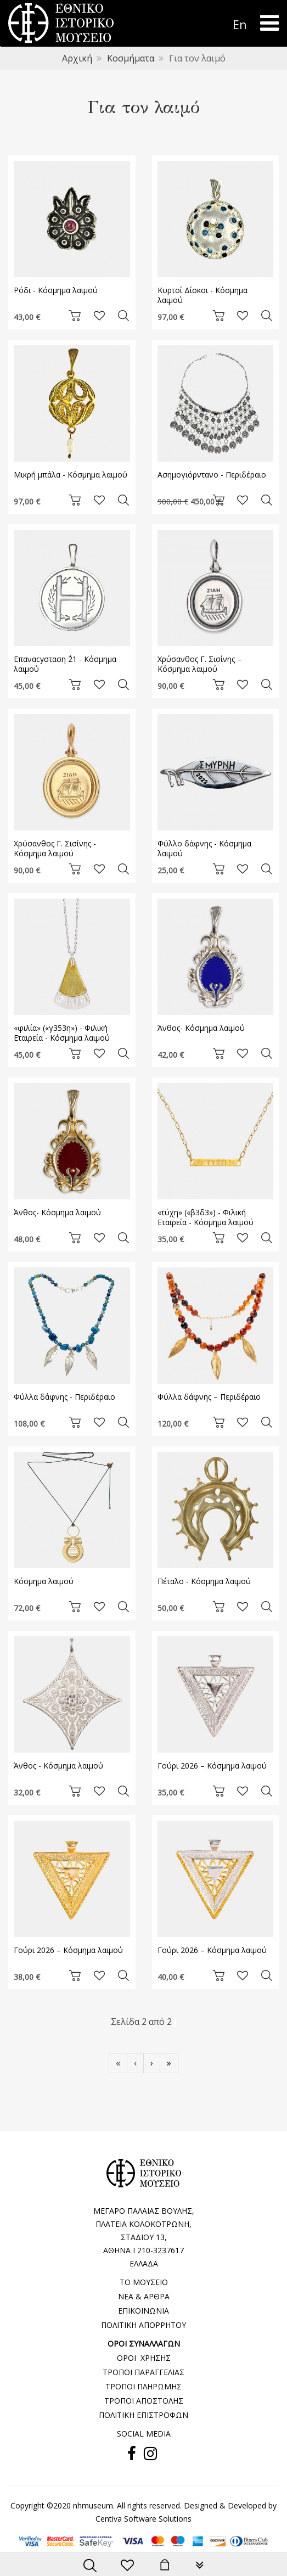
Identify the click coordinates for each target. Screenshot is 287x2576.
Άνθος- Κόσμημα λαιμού (201, 1028)
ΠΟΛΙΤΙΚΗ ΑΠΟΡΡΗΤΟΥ (143, 2325)
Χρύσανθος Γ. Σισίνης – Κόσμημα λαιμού (199, 664)
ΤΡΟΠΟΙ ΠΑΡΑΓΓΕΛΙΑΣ (143, 2372)
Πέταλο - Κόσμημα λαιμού (204, 1581)
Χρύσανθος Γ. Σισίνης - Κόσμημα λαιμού (55, 848)
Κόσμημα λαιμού (44, 1581)
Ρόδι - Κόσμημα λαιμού (56, 290)
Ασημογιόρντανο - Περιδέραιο (211, 474)
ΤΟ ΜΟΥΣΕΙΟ (144, 2282)
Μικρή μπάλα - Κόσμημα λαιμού (70, 474)
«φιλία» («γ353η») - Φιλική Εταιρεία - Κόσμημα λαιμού (62, 1033)
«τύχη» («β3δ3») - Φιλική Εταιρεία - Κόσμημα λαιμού (205, 1217)
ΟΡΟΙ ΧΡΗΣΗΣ (144, 2358)
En (240, 24)
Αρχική (77, 58)
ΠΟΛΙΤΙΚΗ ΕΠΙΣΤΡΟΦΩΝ (143, 2415)
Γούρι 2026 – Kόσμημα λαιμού (212, 1765)
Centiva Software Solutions (143, 2518)
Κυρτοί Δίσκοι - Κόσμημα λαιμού (202, 295)
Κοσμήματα (130, 58)
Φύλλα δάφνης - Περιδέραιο (64, 1396)
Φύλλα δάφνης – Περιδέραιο (209, 1396)
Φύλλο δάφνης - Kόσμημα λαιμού (204, 848)
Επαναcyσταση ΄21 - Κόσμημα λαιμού (65, 664)
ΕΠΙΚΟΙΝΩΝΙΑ (143, 2310)
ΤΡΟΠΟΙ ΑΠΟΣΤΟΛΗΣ (143, 2400)
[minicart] (164, 2566)
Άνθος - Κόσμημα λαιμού (58, 1765)
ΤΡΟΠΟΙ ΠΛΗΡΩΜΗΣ (143, 2386)
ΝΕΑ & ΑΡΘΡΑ (144, 2296)
